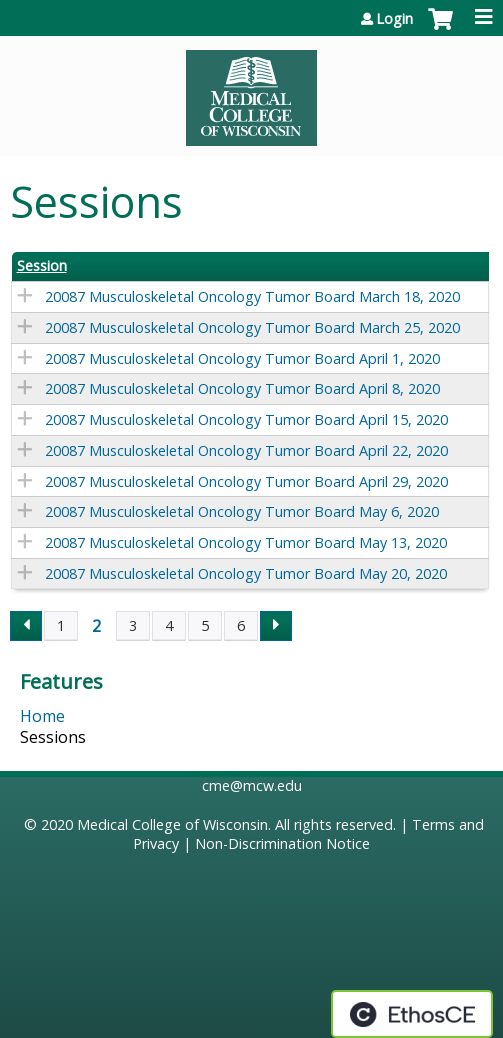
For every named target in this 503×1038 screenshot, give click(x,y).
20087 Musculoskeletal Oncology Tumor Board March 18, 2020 (252, 296)
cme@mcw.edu (252, 785)
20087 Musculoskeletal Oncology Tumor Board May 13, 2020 (246, 542)
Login (394, 19)
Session (42, 266)
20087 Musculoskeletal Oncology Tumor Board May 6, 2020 (242, 511)
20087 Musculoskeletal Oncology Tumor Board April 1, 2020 (242, 358)
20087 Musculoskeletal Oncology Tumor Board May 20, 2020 (246, 573)
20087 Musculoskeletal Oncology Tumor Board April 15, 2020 (246, 419)
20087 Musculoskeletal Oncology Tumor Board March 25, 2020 (252, 327)
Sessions (53, 737)
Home (42, 716)
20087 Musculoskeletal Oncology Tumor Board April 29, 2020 (246, 481)
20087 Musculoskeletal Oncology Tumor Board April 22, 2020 (246, 450)
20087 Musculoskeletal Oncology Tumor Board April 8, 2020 (242, 388)
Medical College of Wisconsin (172, 824)
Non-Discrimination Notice (282, 843)
